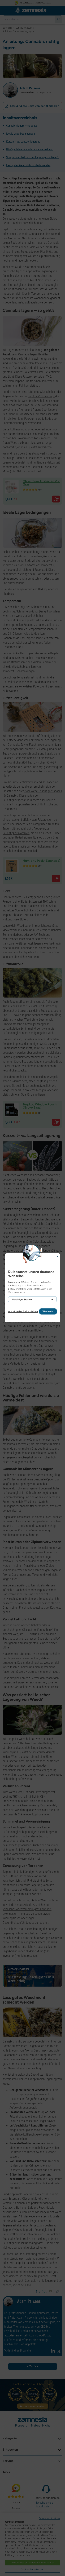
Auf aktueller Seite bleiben (23, 1311)
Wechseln (47, 1311)
